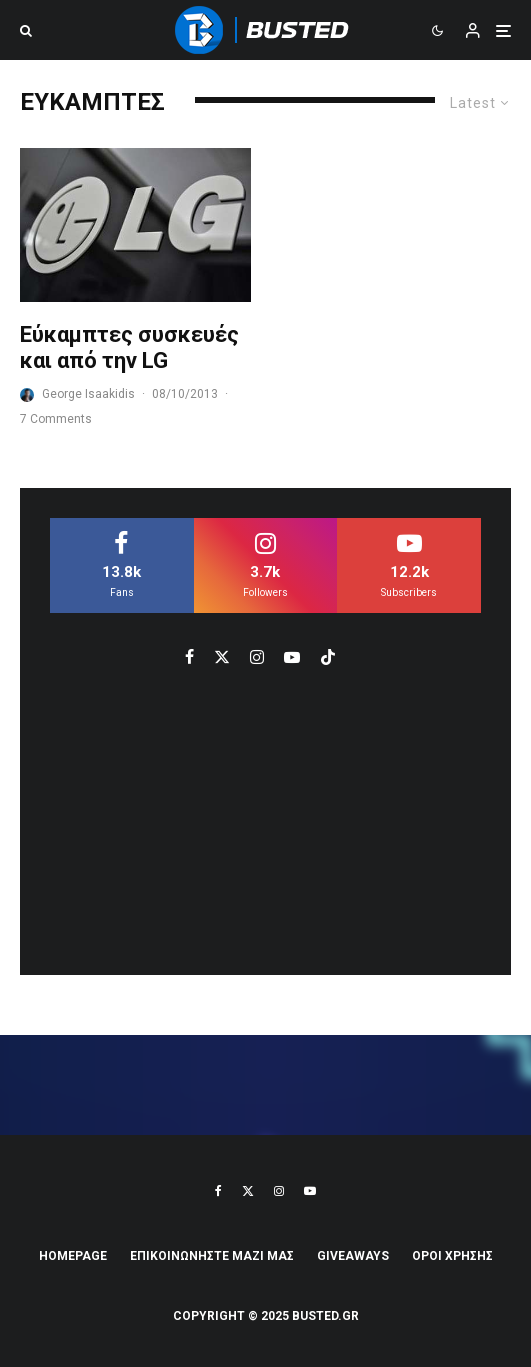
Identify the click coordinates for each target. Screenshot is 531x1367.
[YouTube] (310, 1191)
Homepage (73, 1256)
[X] (248, 1191)
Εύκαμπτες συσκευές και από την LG (129, 347)
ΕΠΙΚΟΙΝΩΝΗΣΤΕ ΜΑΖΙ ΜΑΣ (212, 1256)
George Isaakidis (88, 394)
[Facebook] (218, 1191)
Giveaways (353, 1256)
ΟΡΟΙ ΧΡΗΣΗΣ (452, 1256)
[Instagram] (279, 1191)
